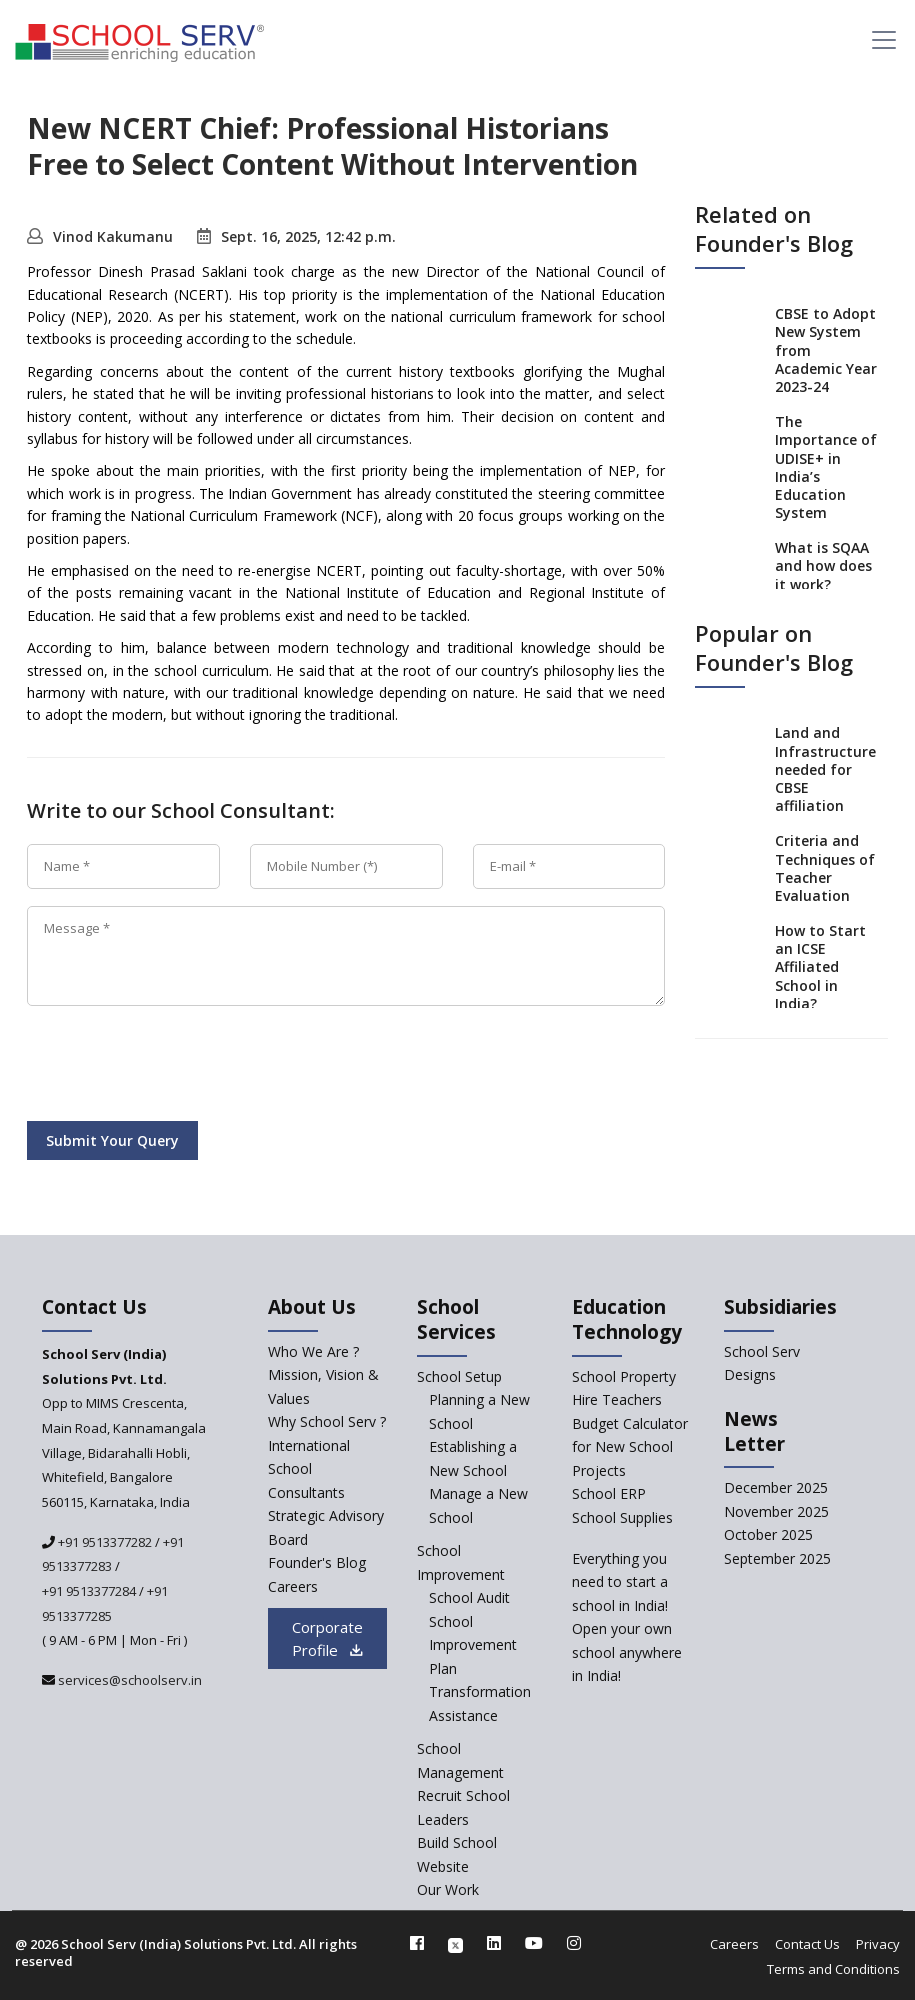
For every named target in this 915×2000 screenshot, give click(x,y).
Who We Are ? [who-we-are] (313, 1351)
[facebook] (417, 1943)
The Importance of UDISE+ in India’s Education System (826, 467)
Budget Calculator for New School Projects (630, 1447)
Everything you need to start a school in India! (620, 1582)
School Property (624, 1376)
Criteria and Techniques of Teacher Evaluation (825, 868)
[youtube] (534, 1943)
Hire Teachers (617, 1399)
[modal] (862, 1742)
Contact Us (807, 1944)
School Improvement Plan (473, 1645)
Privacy (878, 1944)
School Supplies (622, 1517)
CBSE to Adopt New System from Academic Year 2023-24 (826, 350)
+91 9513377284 (89, 1591)
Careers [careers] (293, 1586)
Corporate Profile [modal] (327, 1638)
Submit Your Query (112, 1140)
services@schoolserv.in (128, 1680)
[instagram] (574, 1943)
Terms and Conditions (833, 1969)
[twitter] (455, 1943)
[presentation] (179, 1067)
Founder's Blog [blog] (317, 1562)
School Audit (469, 1597)
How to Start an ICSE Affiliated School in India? (820, 967)
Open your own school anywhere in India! (627, 1652)
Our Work (448, 1889)
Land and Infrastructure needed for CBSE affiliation (825, 769)
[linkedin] (494, 1943)
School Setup (459, 1376)
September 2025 (777, 1558)
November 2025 (776, 1511)
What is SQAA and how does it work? (823, 565)
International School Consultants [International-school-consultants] (309, 1469)
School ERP (609, 1493)
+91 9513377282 (103, 1542)
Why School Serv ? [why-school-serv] (327, 1421)
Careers (734, 1944)
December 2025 (776, 1487)
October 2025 (768, 1534)
